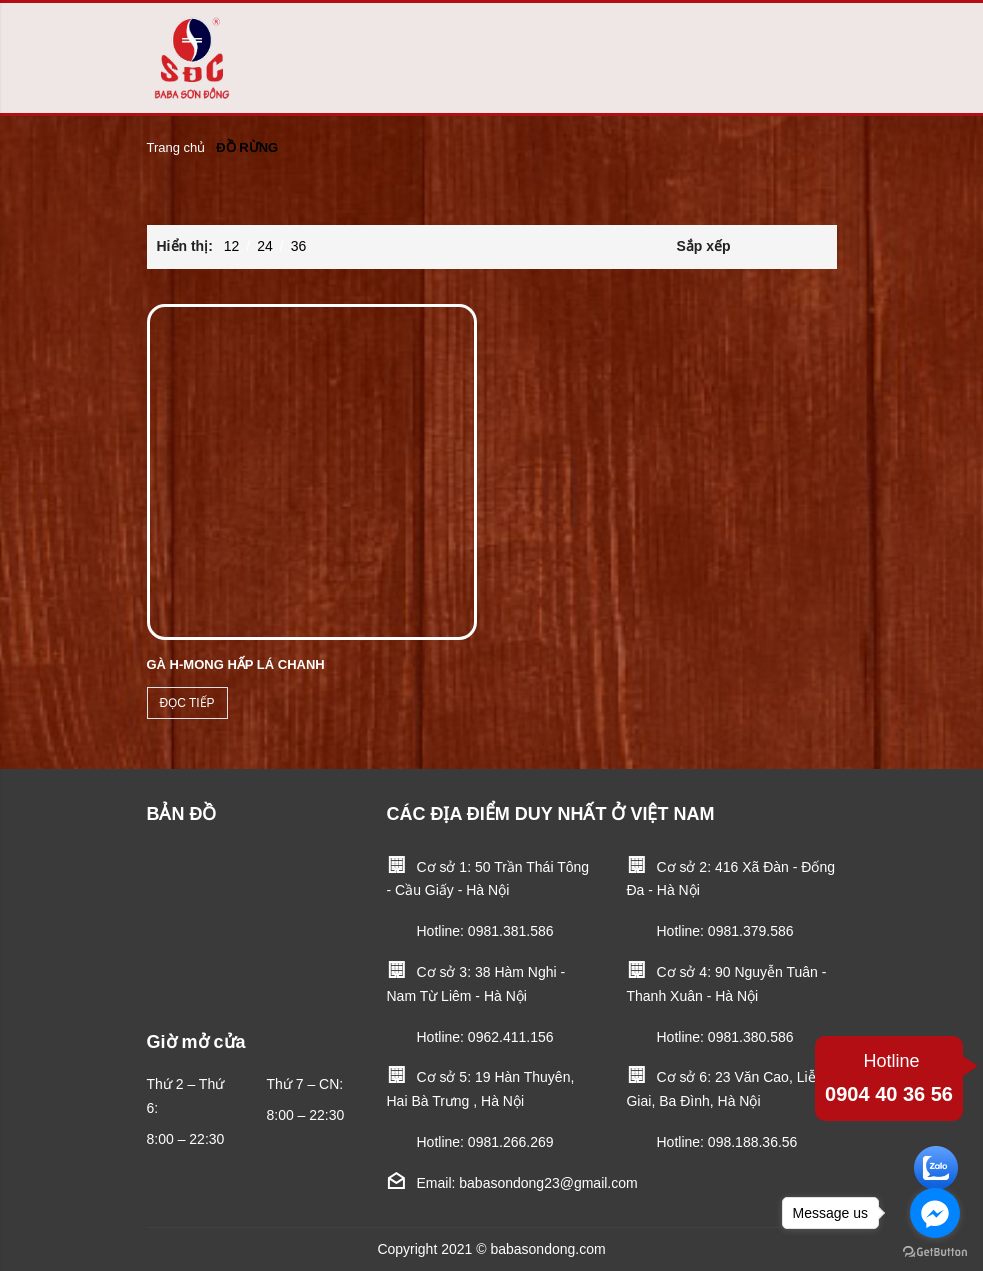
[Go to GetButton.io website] (935, 1251)
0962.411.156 (511, 1037)
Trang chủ (176, 147)
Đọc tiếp (187, 703)
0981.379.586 (751, 931)
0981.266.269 (511, 1142)
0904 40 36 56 (889, 1075)
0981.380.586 (751, 1037)
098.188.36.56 (753, 1142)
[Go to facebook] (935, 1213)
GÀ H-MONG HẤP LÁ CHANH (236, 664)
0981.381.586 (511, 931)
